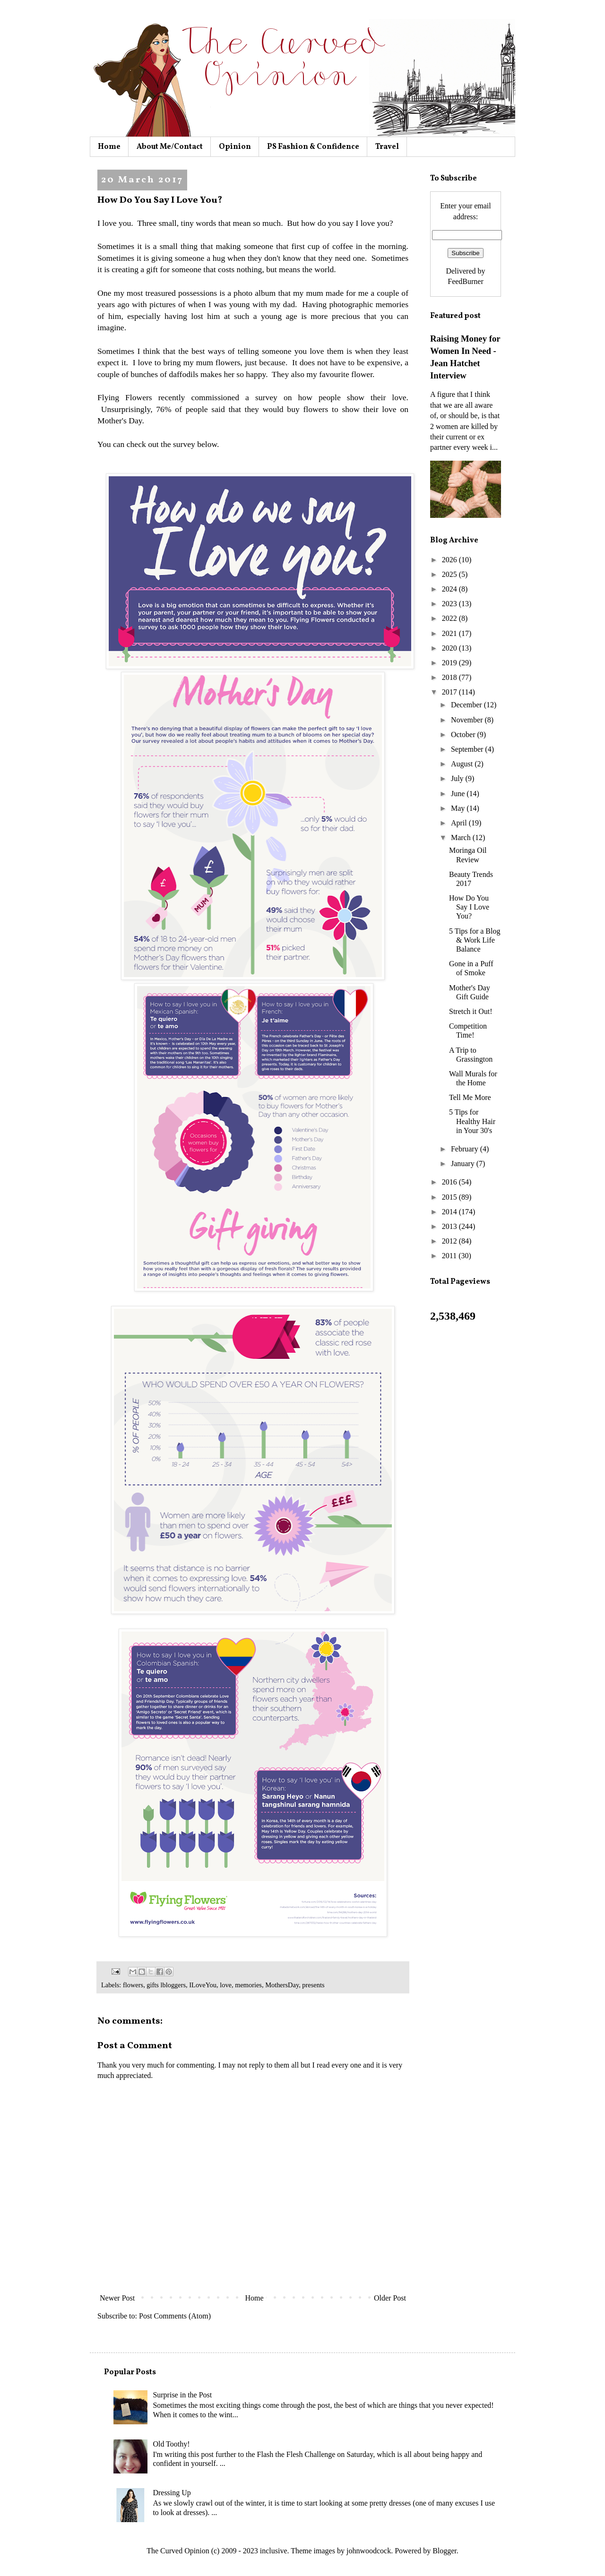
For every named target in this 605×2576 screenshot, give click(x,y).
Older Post (390, 2298)
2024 (450, 589)
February (465, 1149)
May (459, 808)
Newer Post (117, 2298)
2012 (450, 1241)
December (467, 705)
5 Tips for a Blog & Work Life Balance (474, 940)
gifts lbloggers (166, 1985)
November (468, 720)
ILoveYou (202, 1985)
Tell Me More (470, 1097)
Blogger (444, 2551)
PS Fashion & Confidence (313, 147)
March (462, 837)
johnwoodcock (368, 2551)
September (468, 749)
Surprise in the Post (182, 2395)
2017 (450, 692)
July (458, 778)
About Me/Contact (170, 147)
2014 (450, 1212)
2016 (450, 1182)
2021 (450, 633)
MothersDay (282, 1985)
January (463, 1163)
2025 (450, 574)
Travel (387, 147)
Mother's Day (119, 420)
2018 (450, 677)
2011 (450, 1256)
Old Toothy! (171, 2444)
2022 (450, 618)
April (460, 823)
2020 (450, 648)
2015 (450, 1197)
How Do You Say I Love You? (469, 907)
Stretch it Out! (471, 1011)
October (464, 734)
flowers (133, 1985)
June (459, 794)
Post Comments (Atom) (175, 2316)
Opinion (235, 147)
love (226, 1985)
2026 (450, 560)
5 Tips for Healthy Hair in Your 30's (472, 1121)
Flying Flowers (124, 397)
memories (248, 1985)
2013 (450, 1226)
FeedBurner (466, 281)
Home (109, 147)
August (463, 764)
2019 (450, 663)
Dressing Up (171, 2493)
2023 (450, 604)
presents (313, 1985)
